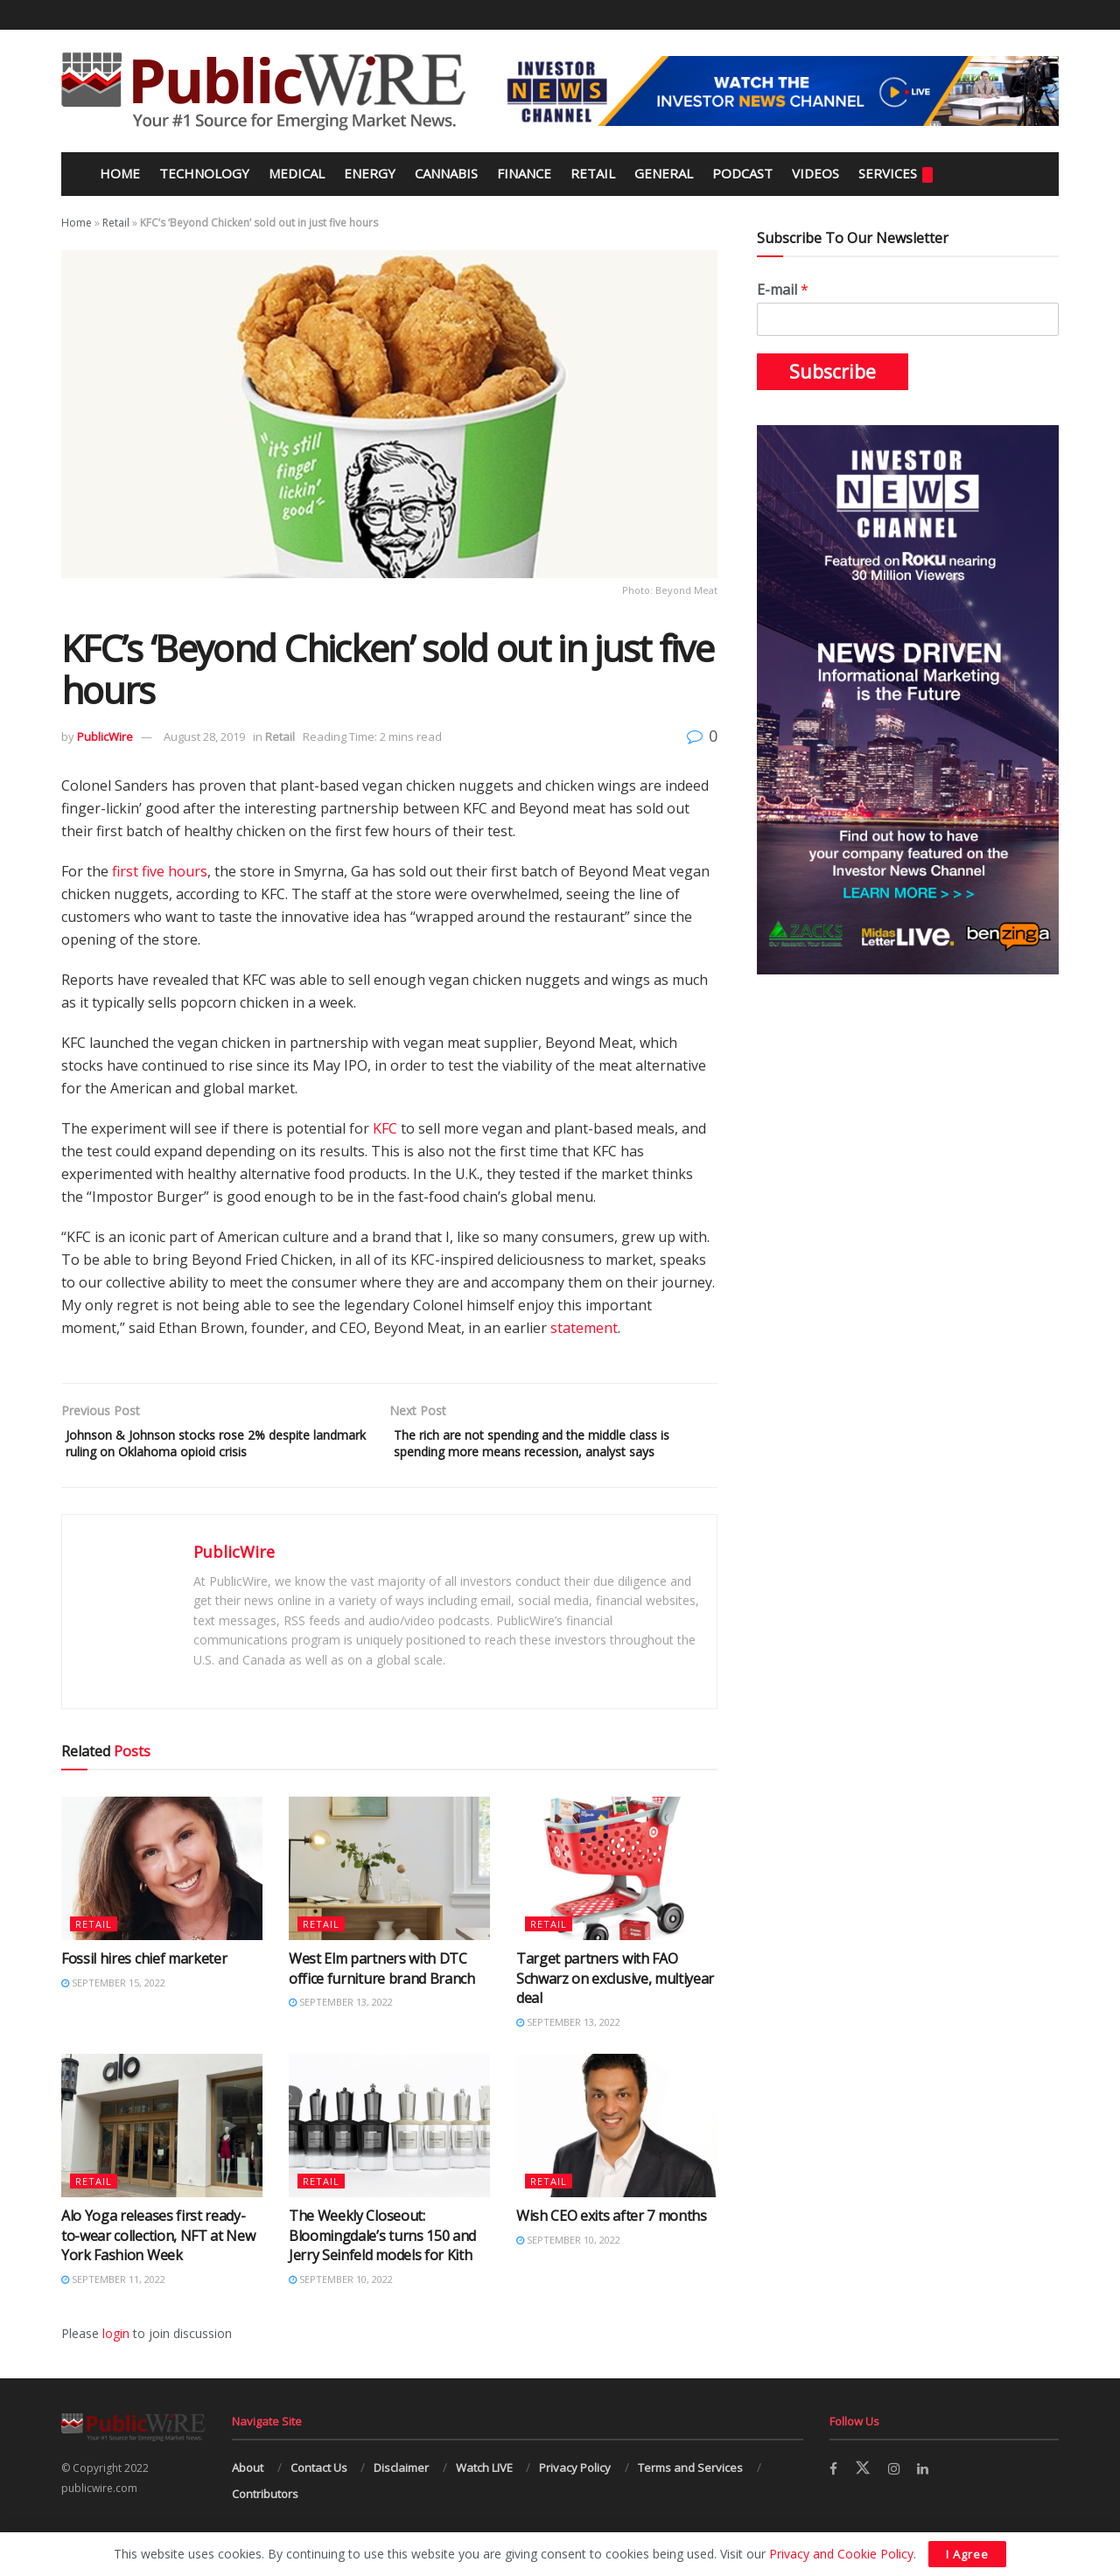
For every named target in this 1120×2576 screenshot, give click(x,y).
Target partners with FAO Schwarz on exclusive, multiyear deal (615, 2006)
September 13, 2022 (341, 2028)
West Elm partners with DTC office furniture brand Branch (382, 1996)
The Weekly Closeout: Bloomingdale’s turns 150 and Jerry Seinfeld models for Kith (382, 2263)
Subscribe (832, 372)
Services (895, 173)
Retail (592, 173)
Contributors (265, 2521)
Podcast (742, 173)
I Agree (967, 2554)
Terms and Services (690, 2495)
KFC (385, 1128)
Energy (370, 173)
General (663, 173)
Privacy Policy (575, 2495)
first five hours (159, 871)
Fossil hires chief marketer (144, 1986)
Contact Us (318, 2495)
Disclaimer (401, 2495)
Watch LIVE (484, 2495)
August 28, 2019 (204, 736)
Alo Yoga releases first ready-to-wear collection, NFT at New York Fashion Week (158, 2263)
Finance (524, 173)
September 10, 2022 (341, 2306)
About (247, 2495)
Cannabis (446, 173)
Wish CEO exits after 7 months (611, 2243)
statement (584, 1327)
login (116, 2360)
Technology (204, 173)
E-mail (782, 290)
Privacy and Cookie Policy (841, 2553)
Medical (297, 173)
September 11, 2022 (113, 2306)
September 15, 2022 (113, 2009)
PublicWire (105, 736)
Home (118, 173)
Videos (815, 173)
